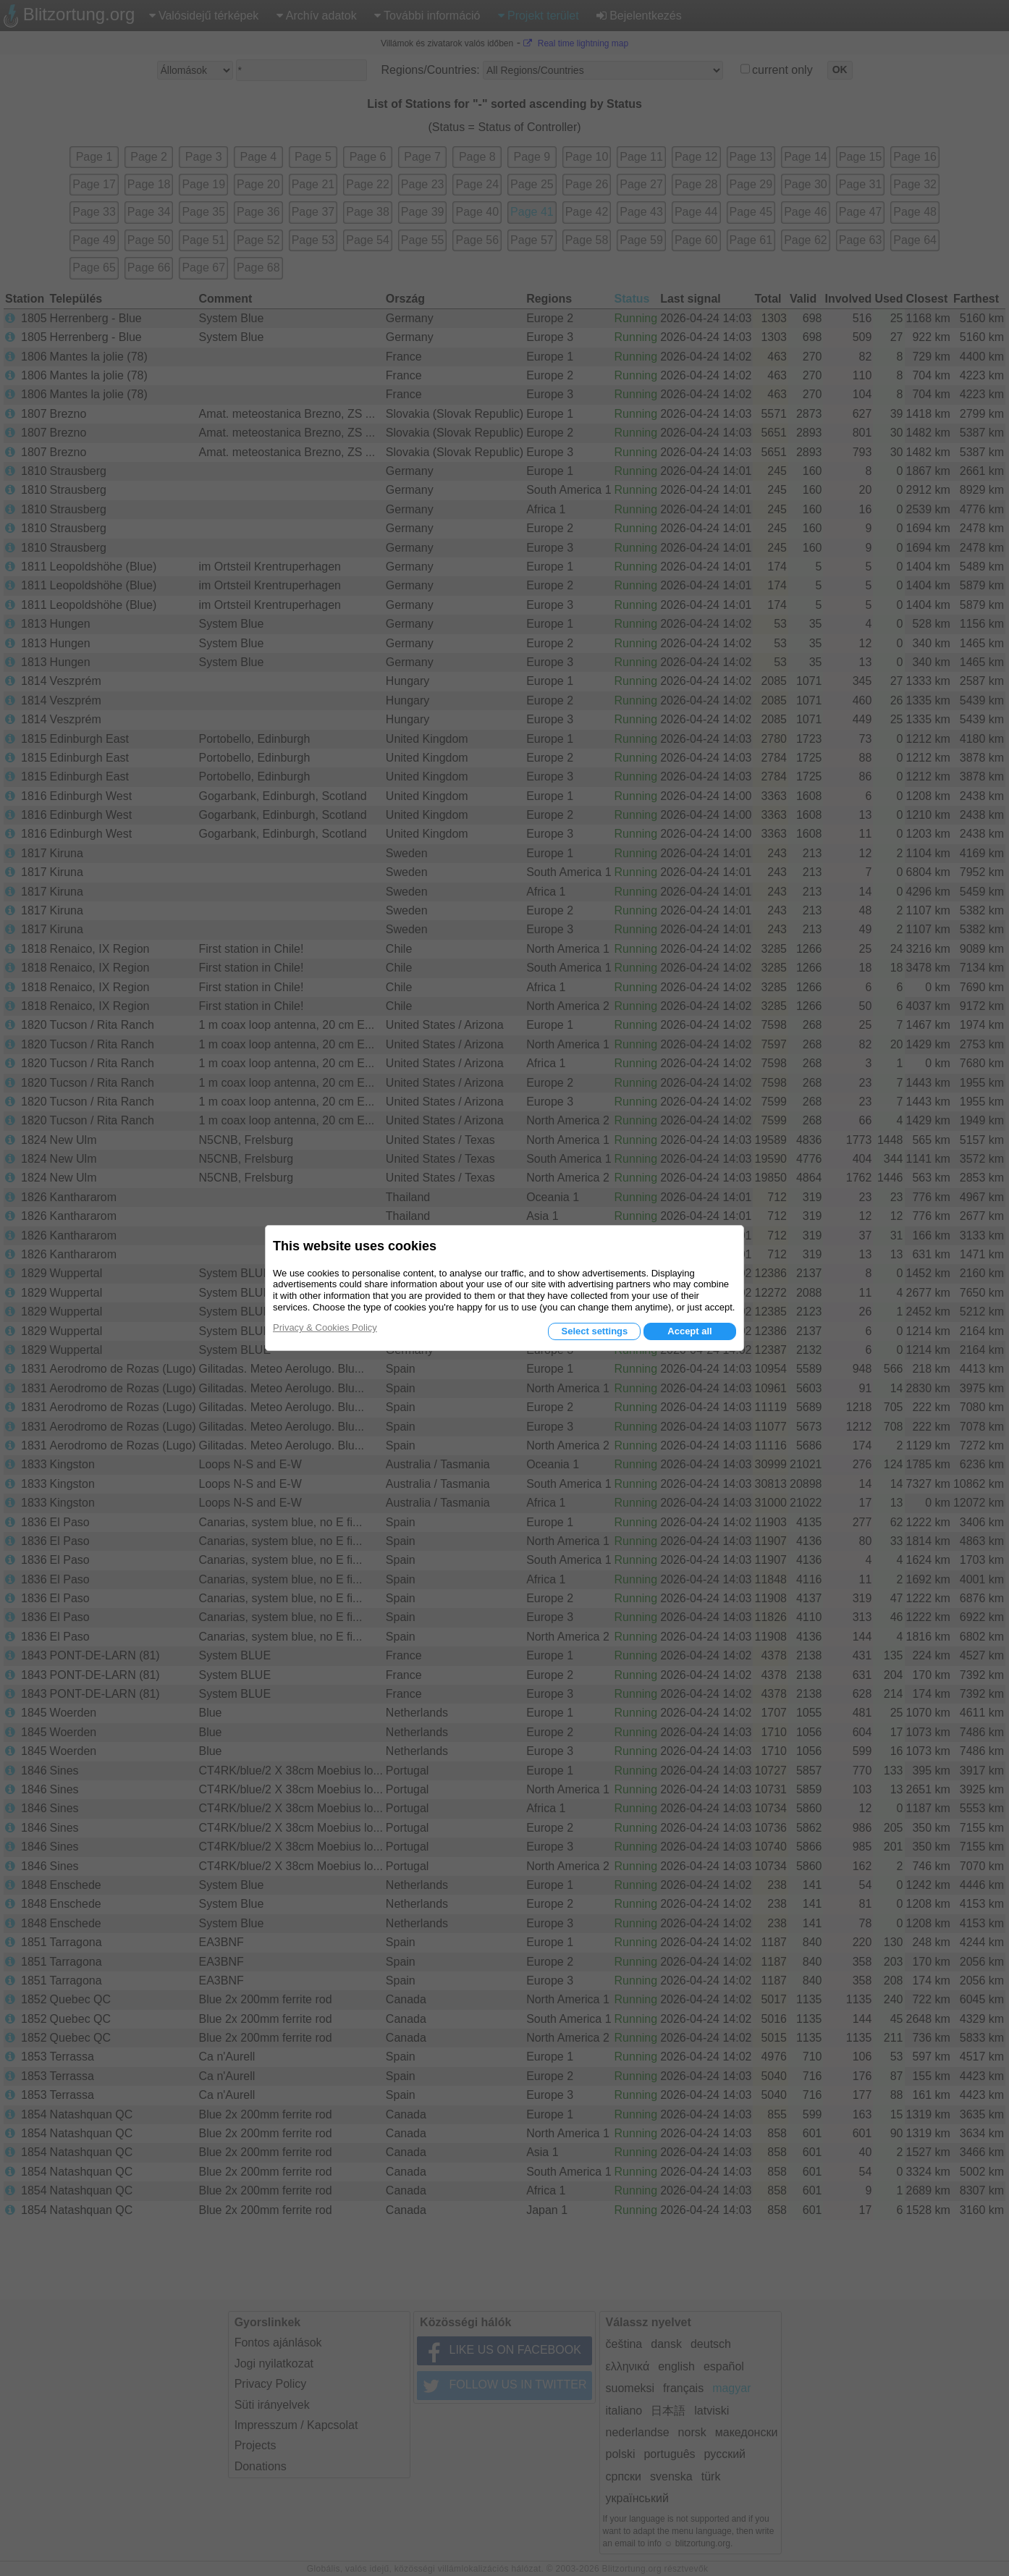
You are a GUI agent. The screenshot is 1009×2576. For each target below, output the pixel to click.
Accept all (689, 1331)
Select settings (594, 1331)
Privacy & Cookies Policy (325, 1327)
